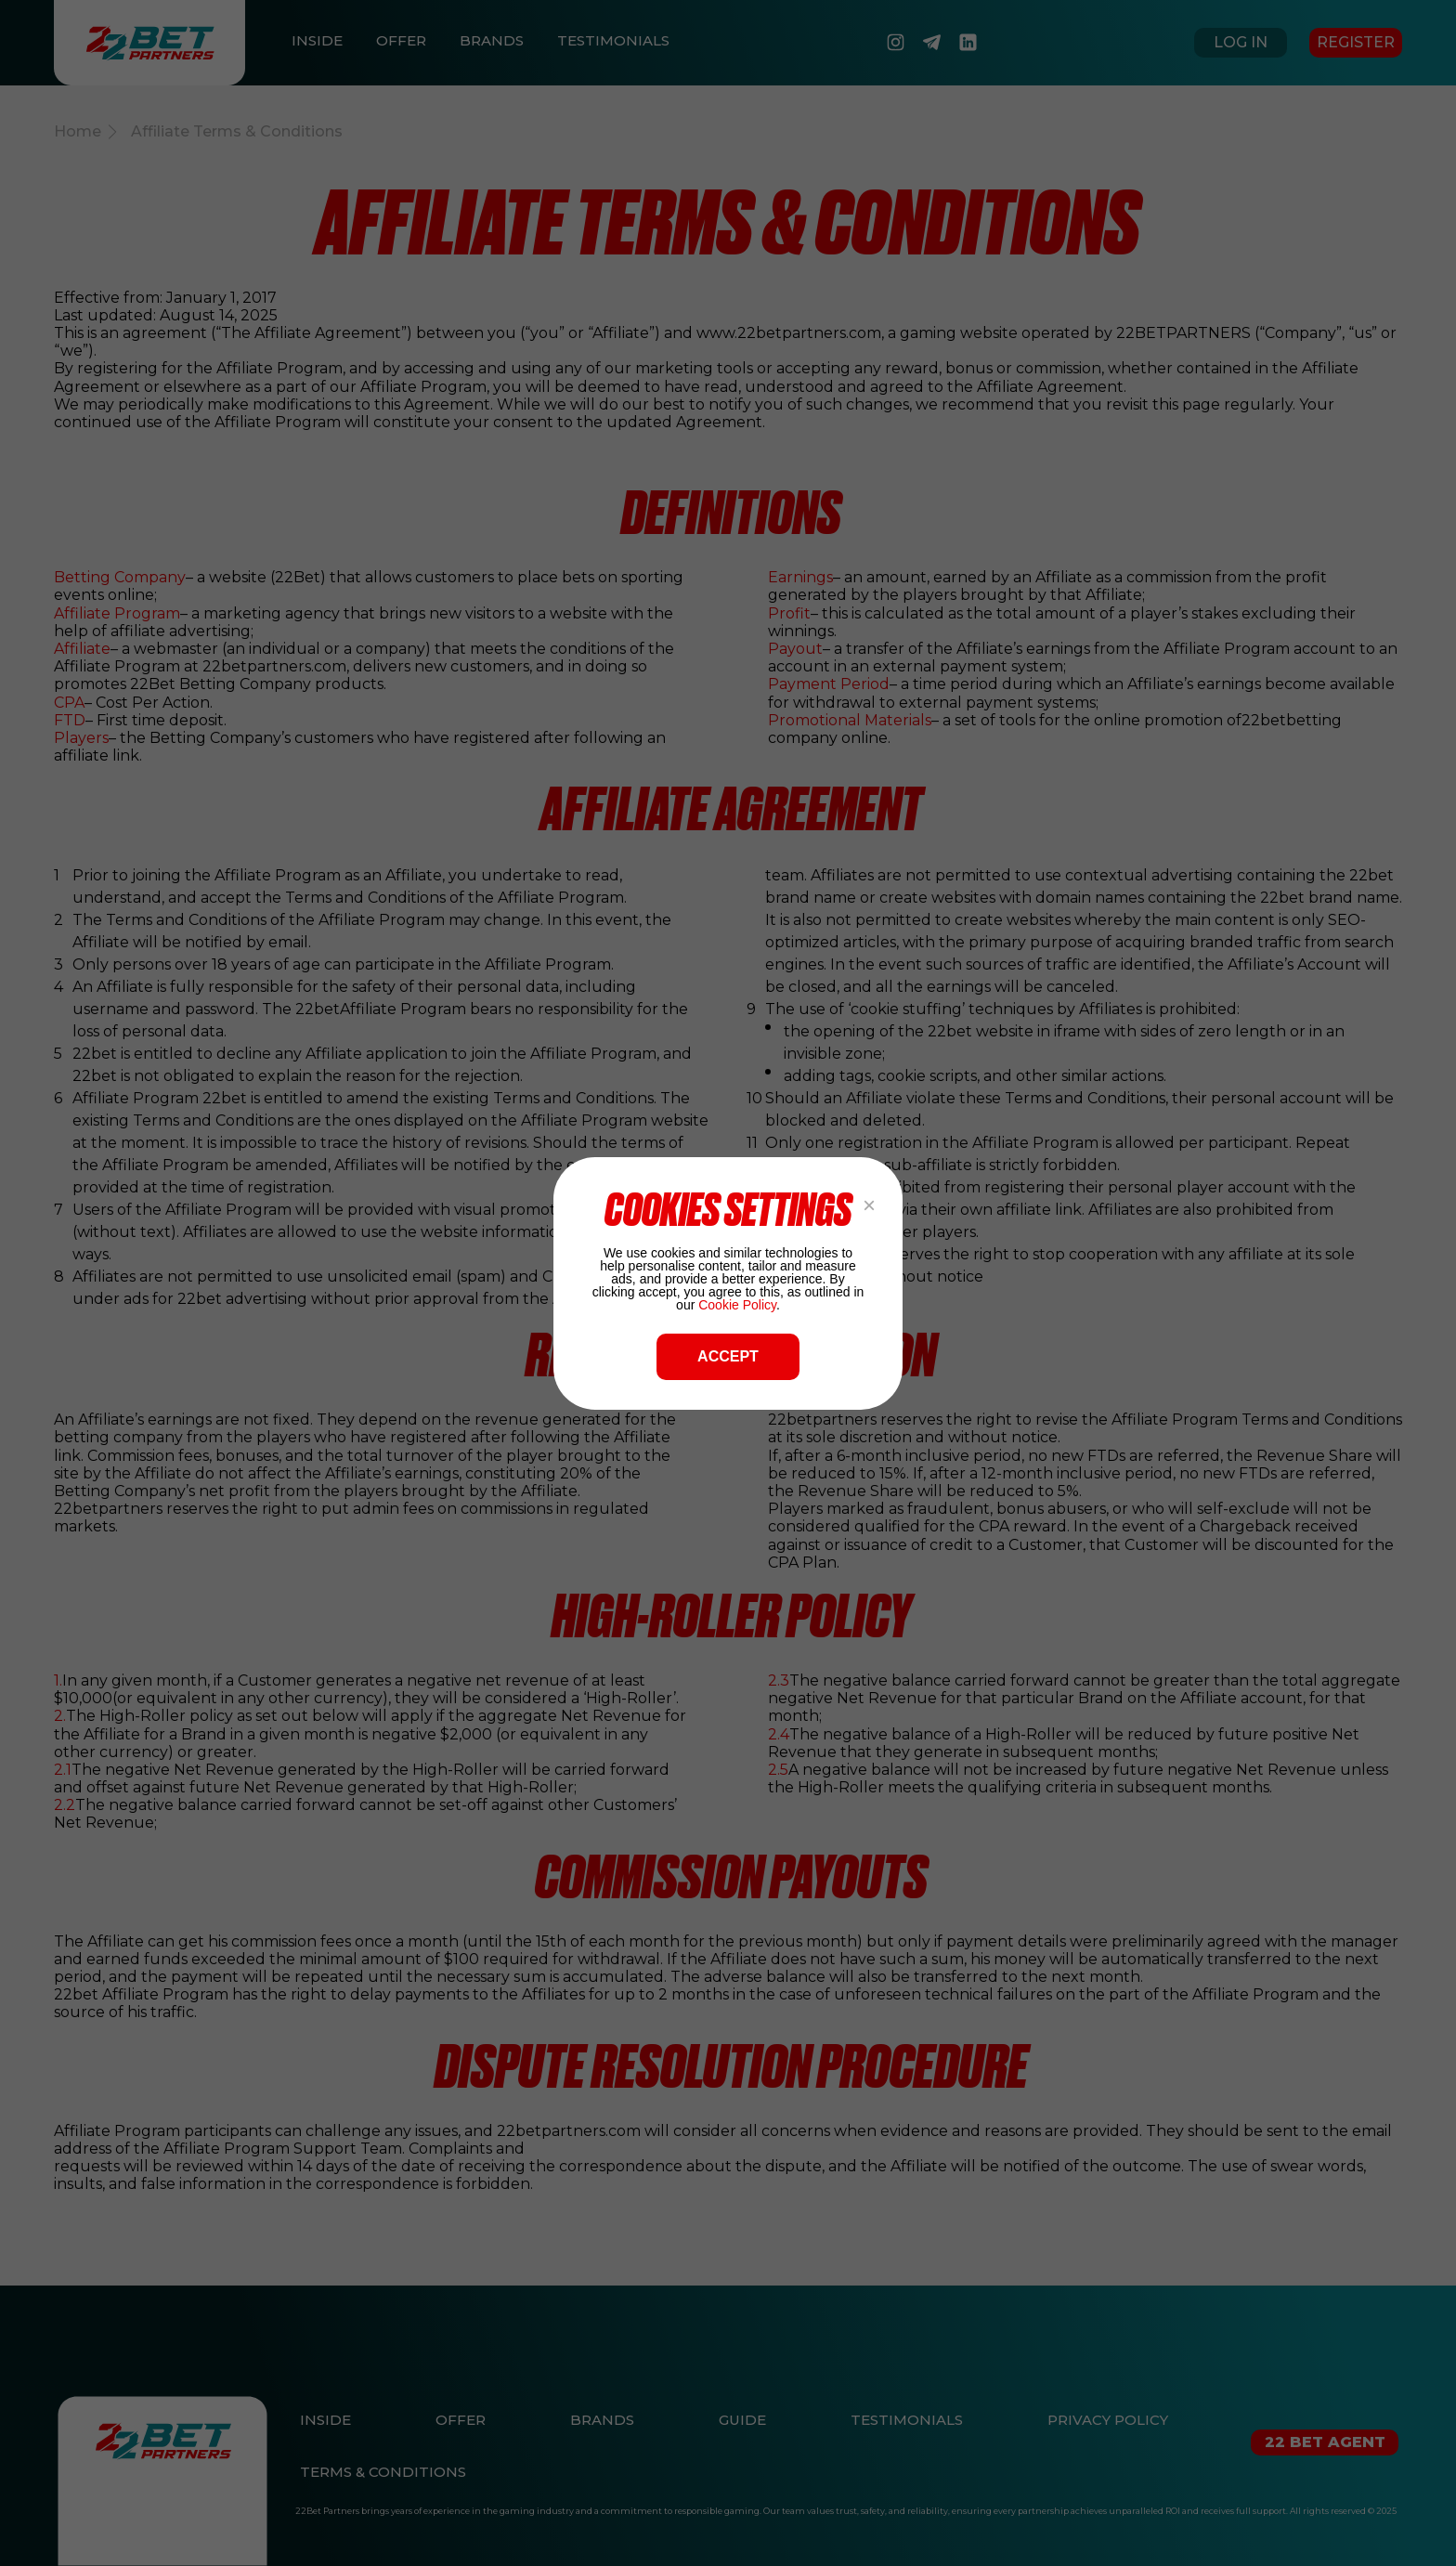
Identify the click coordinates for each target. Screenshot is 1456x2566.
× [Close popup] (869, 1205)
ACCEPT (728, 1356)
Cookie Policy (737, 1304)
